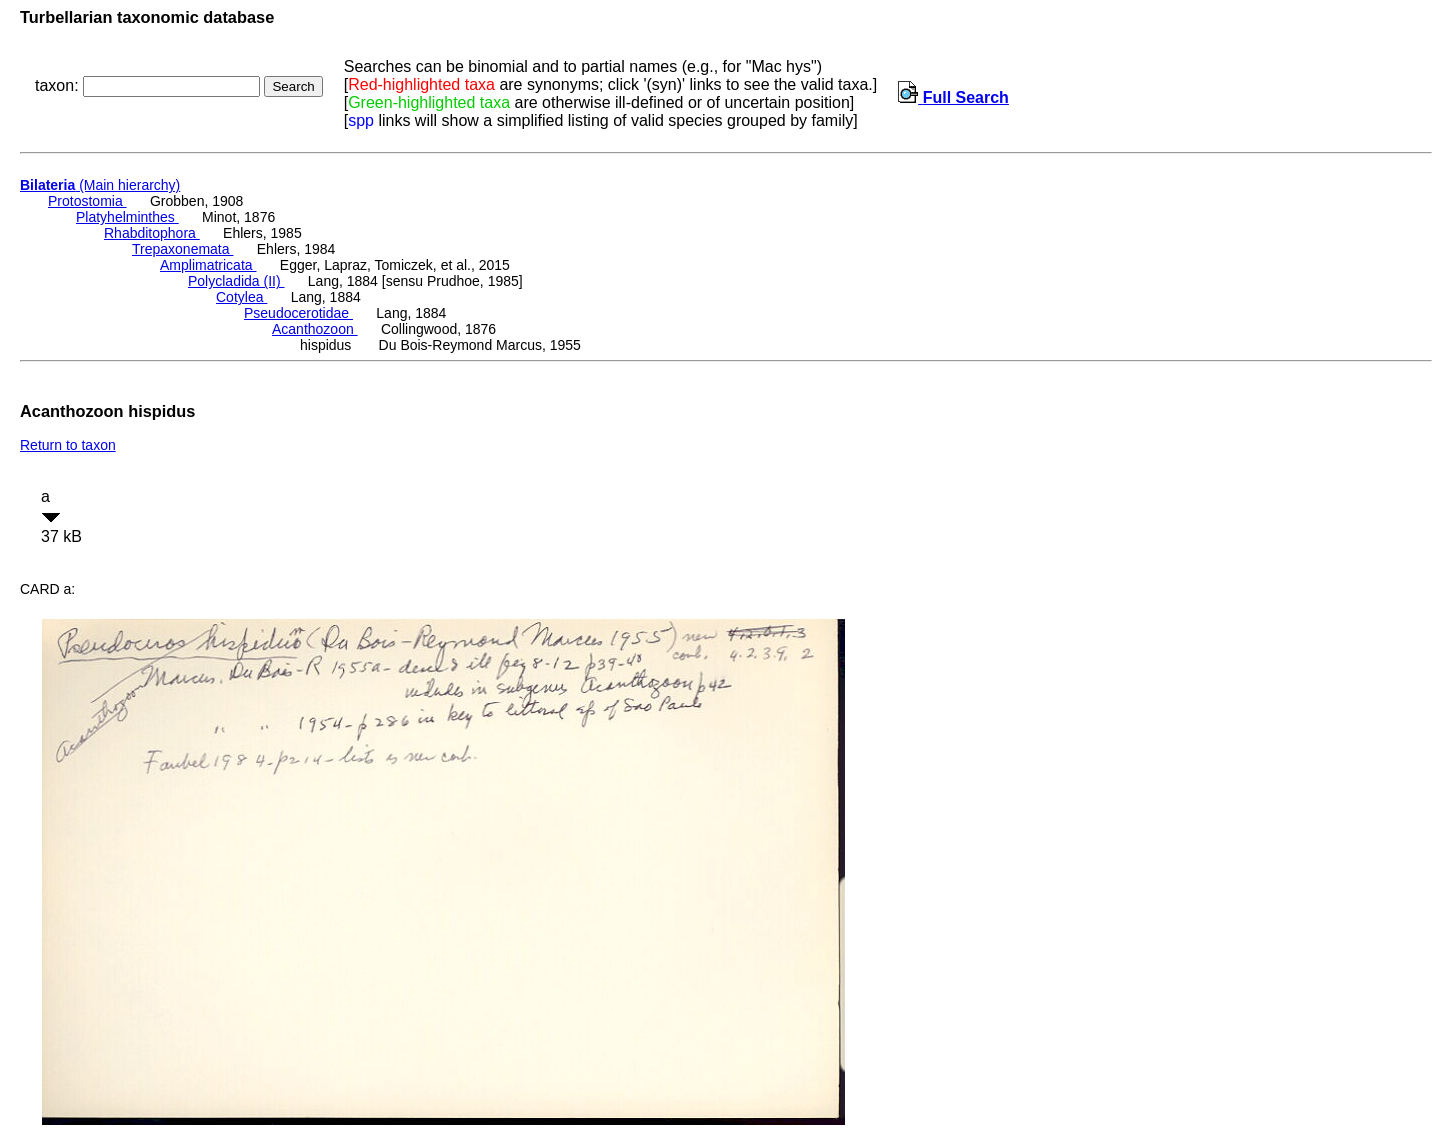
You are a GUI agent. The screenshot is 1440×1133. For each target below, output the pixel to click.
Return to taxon (68, 445)
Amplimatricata (208, 265)
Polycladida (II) (236, 281)
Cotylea (241, 297)
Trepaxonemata (182, 249)
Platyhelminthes (127, 217)
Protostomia (87, 201)
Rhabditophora (152, 233)
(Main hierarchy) (100, 185)
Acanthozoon (315, 329)
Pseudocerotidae (298, 313)
